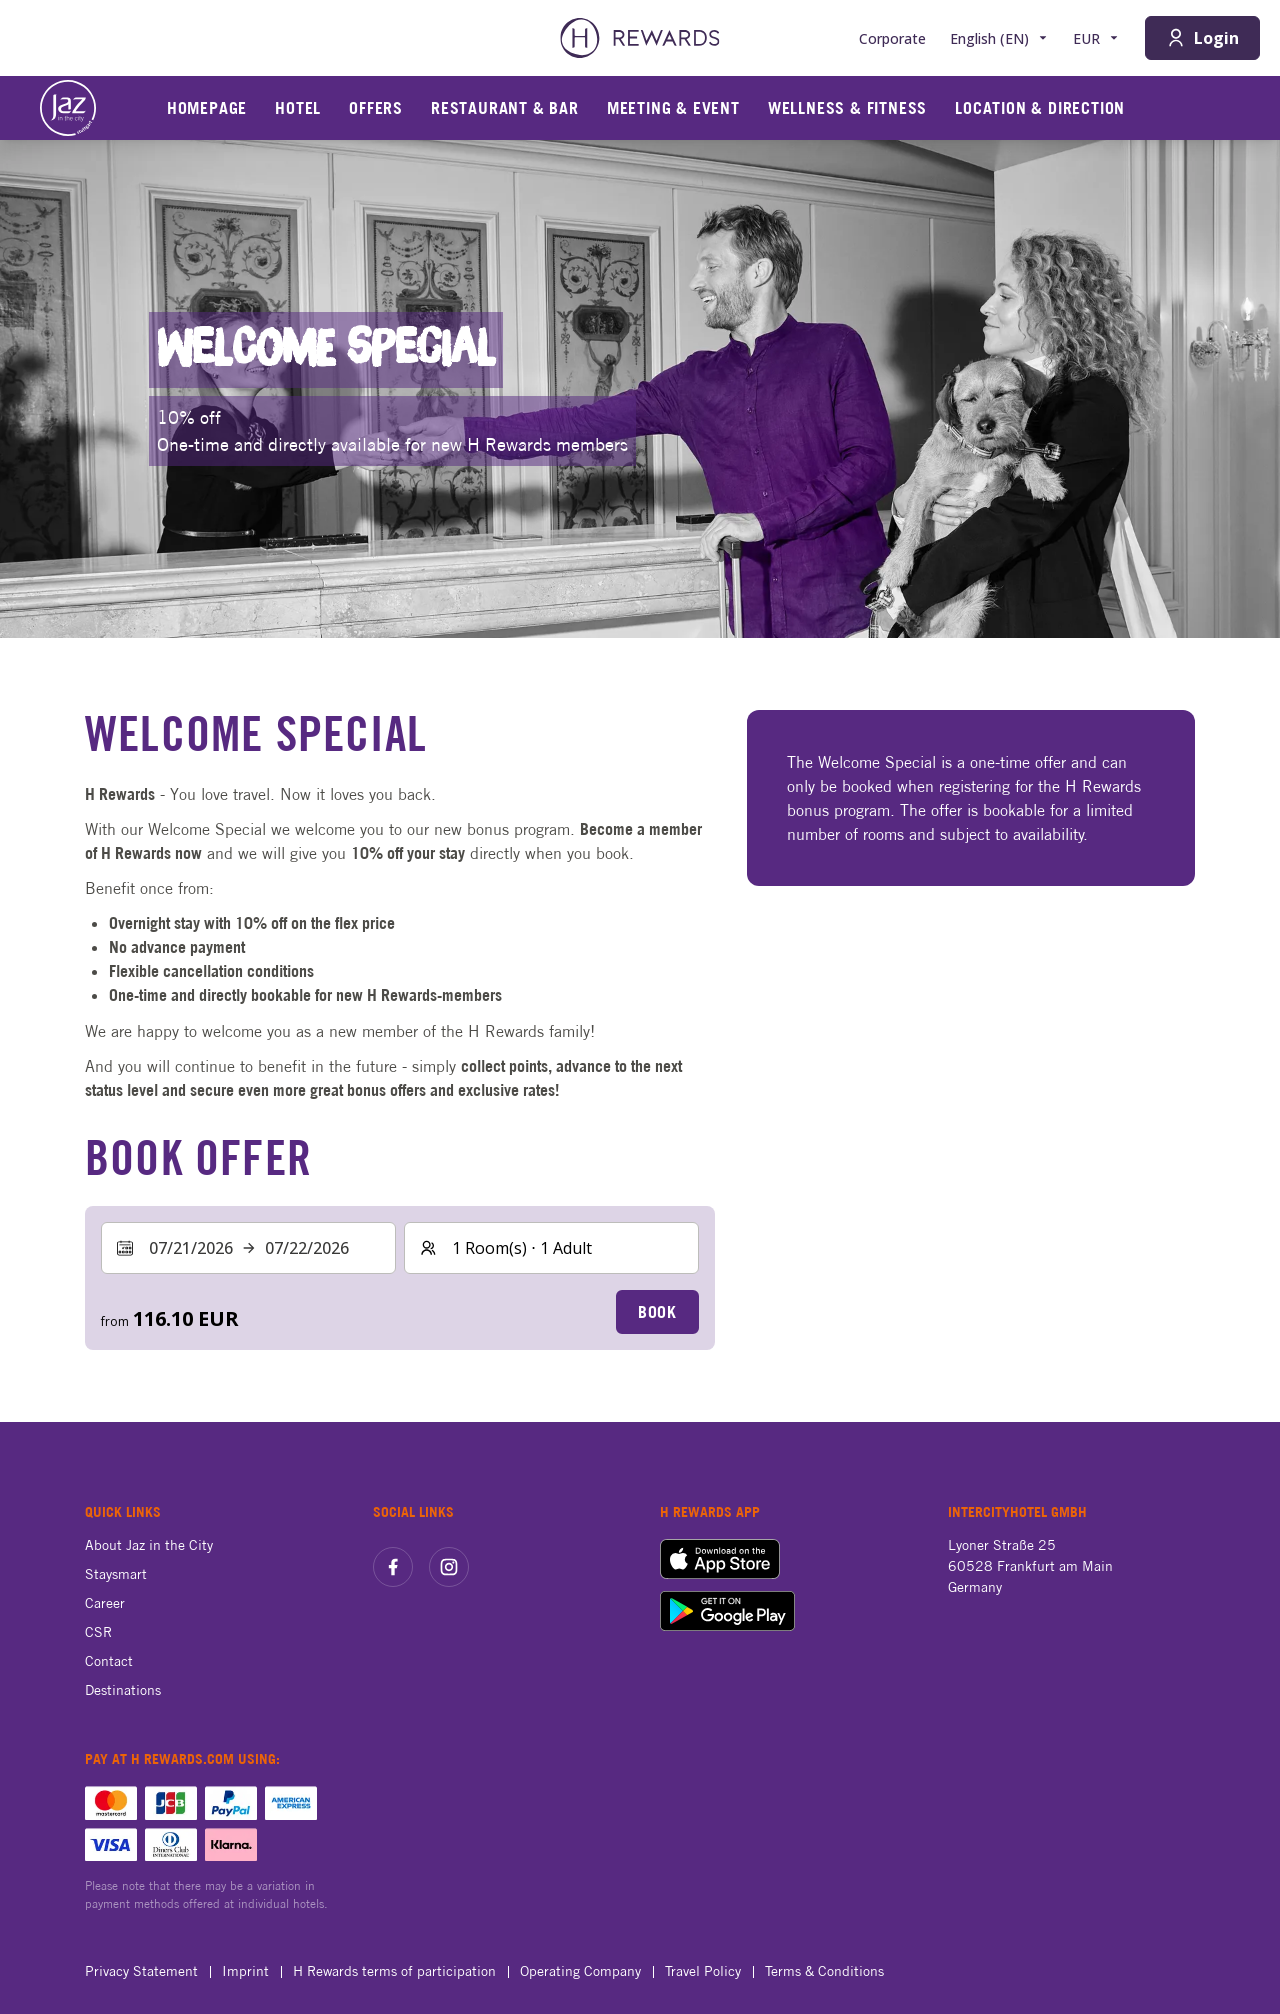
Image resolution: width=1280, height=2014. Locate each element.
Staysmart (116, 1574)
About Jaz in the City (149, 1545)
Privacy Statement (147, 1971)
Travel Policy (709, 1971)
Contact (109, 1661)
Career (105, 1603)
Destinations (123, 1690)
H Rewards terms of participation (400, 1971)
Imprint (251, 1971)
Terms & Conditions (830, 1971)
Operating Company (586, 1971)
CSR (98, 1632)
